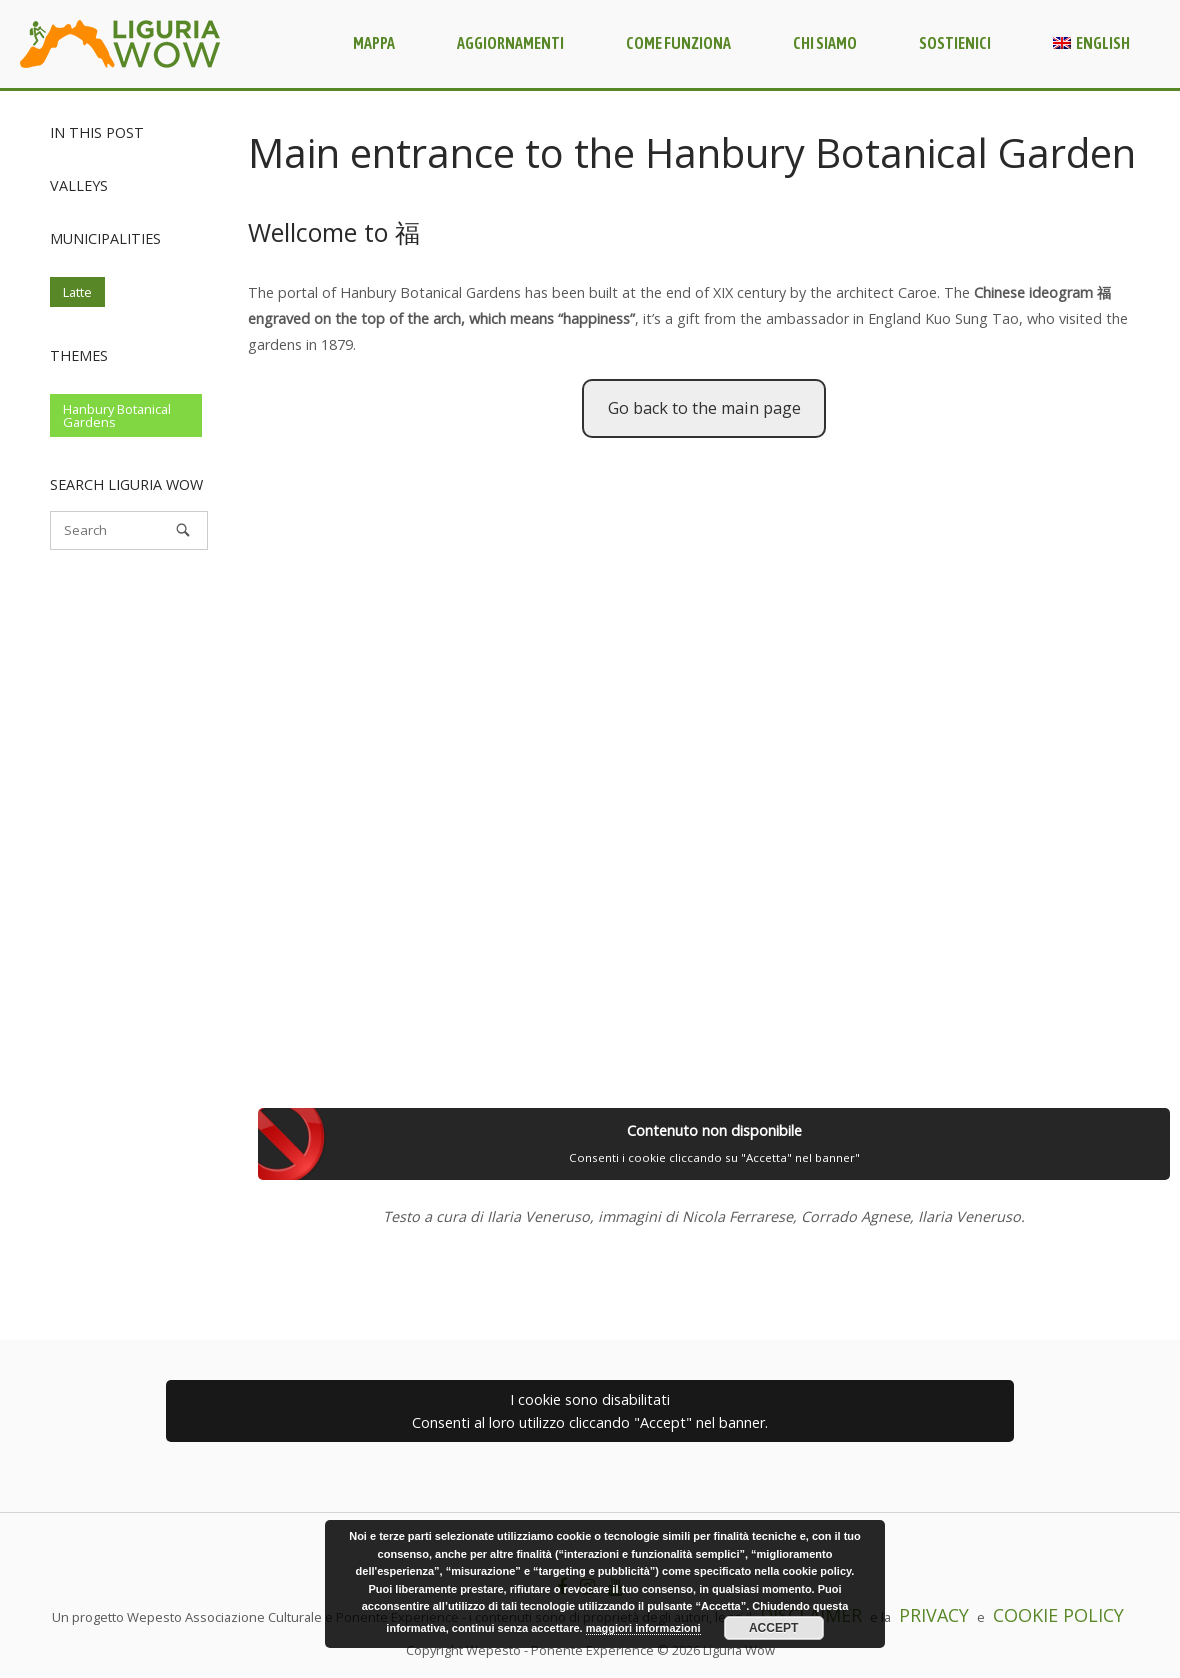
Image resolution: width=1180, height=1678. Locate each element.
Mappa (374, 43)
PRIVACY (934, 1615)
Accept (773, 1628)
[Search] (183, 530)
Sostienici (955, 43)
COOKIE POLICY (1058, 1615)
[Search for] (129, 530)
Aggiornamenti (510, 43)
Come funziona (678, 43)
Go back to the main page (704, 408)
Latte (77, 292)
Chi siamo (825, 43)
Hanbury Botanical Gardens (117, 415)
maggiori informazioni (643, 1628)
